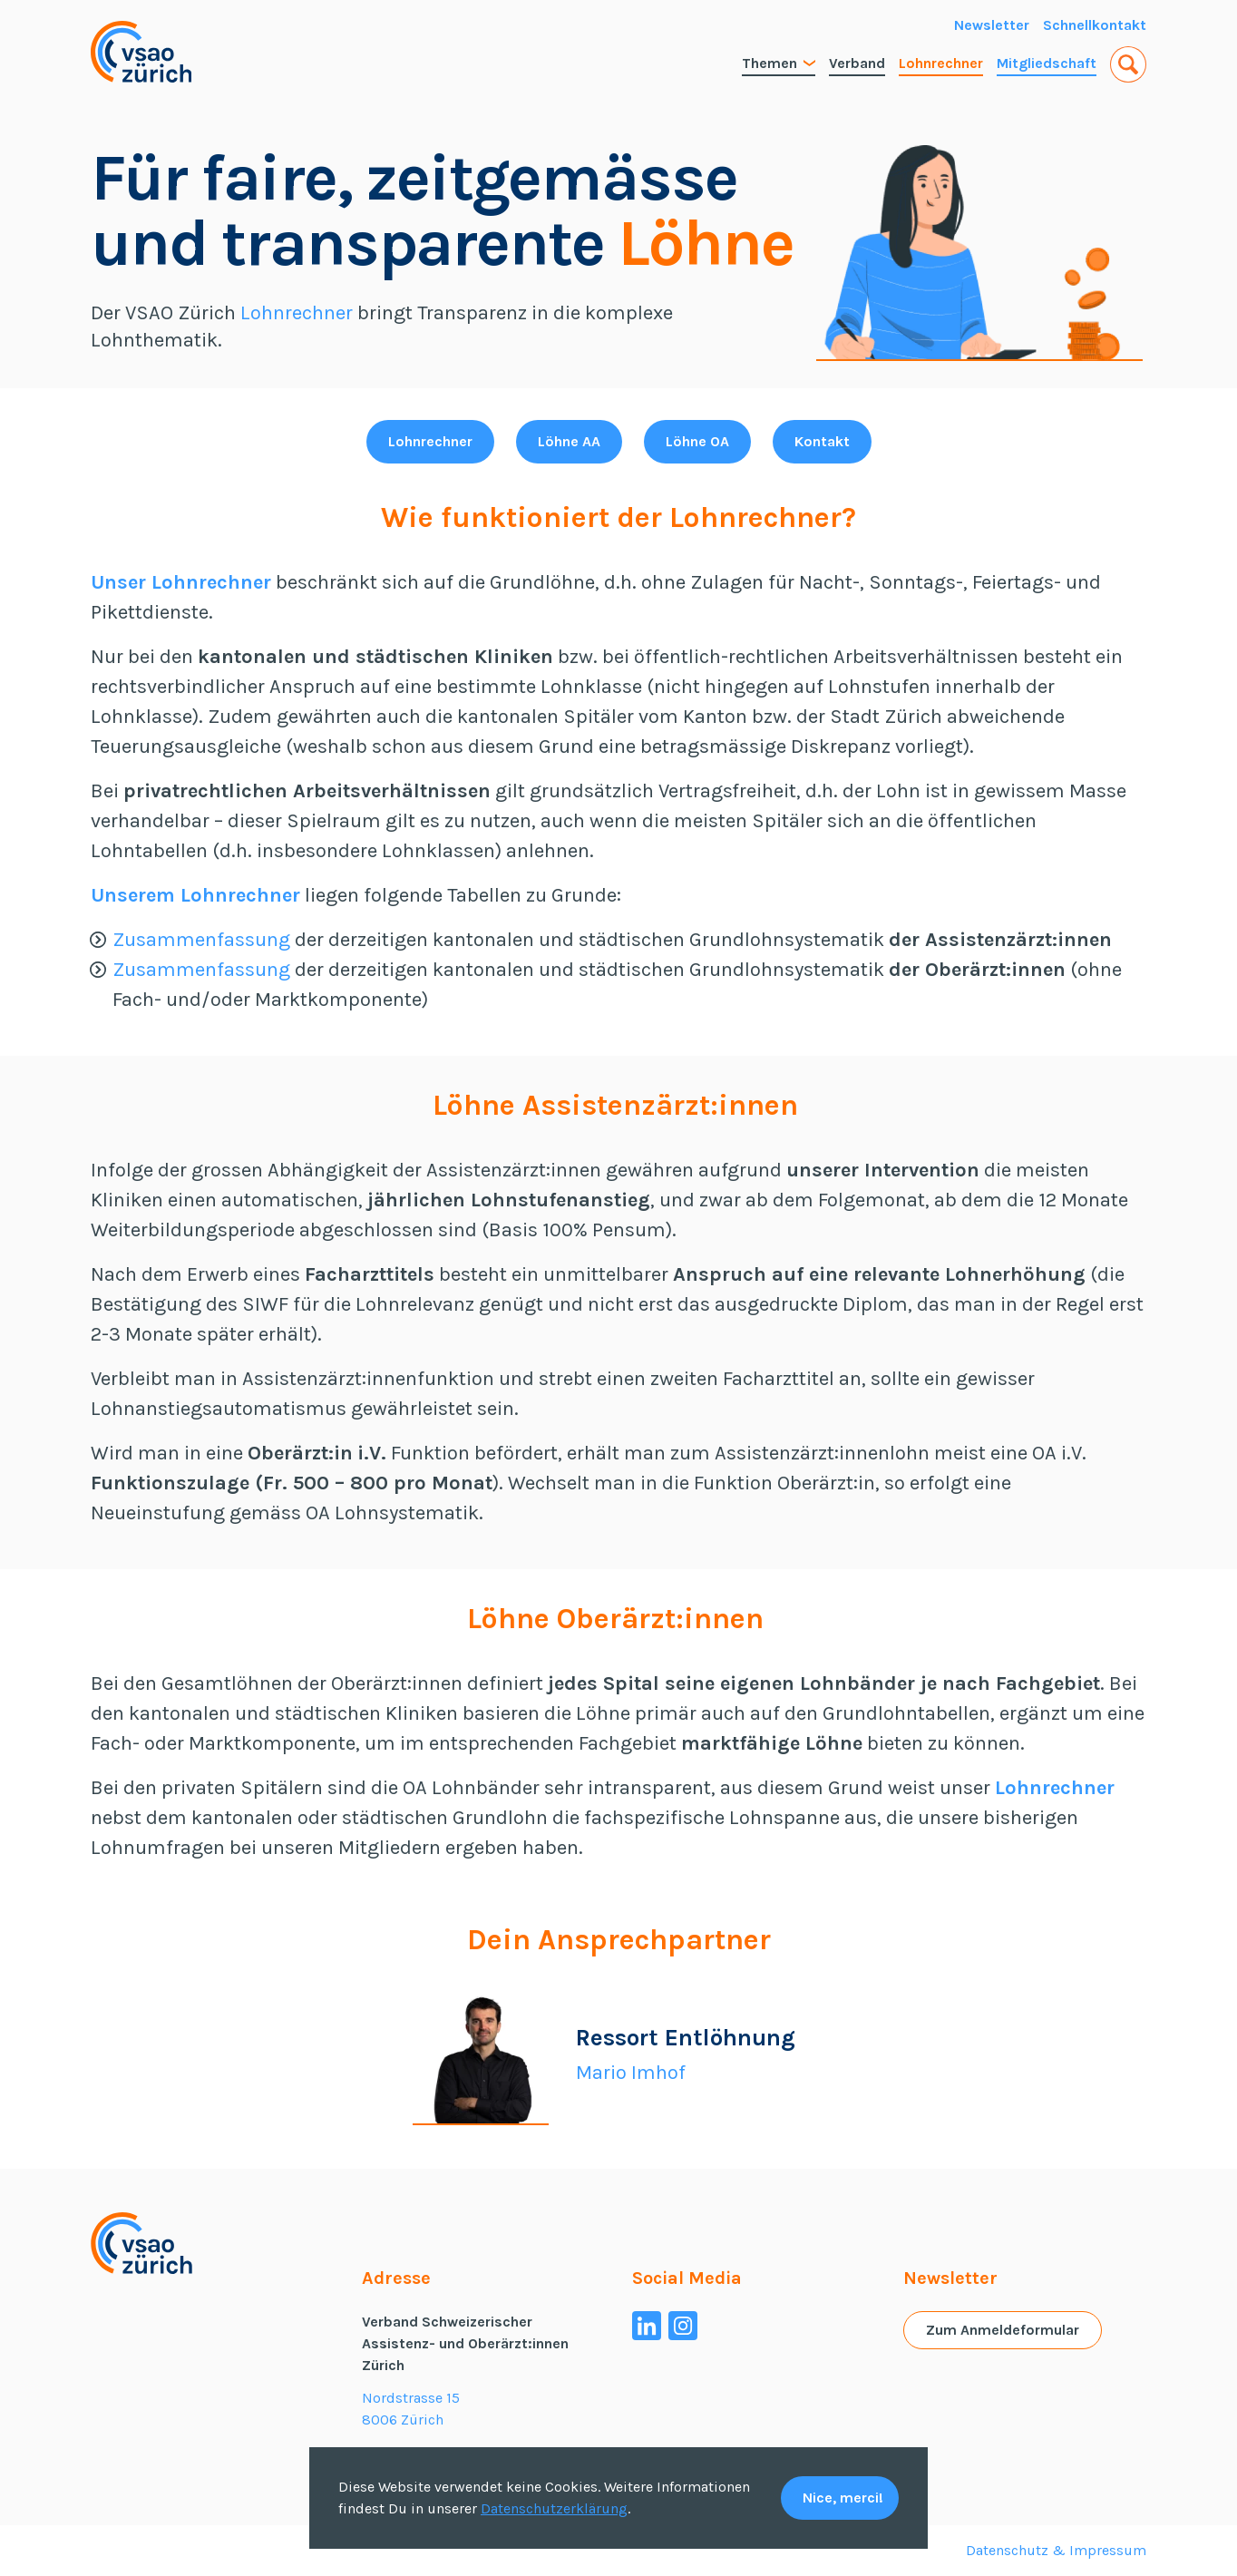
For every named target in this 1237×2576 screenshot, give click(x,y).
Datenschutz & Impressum (1056, 2550)
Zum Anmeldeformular (1002, 2329)
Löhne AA (569, 441)
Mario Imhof (631, 2072)
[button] (1128, 64)
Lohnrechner (941, 63)
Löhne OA (697, 441)
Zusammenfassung (201, 939)
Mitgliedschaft (1046, 63)
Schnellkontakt (1094, 25)
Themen (778, 63)
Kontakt (822, 441)
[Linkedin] (646, 2325)
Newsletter (991, 25)
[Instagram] (682, 2325)
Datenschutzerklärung (554, 2508)
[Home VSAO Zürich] (141, 52)
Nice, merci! (843, 2497)
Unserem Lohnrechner (195, 895)
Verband (857, 63)
